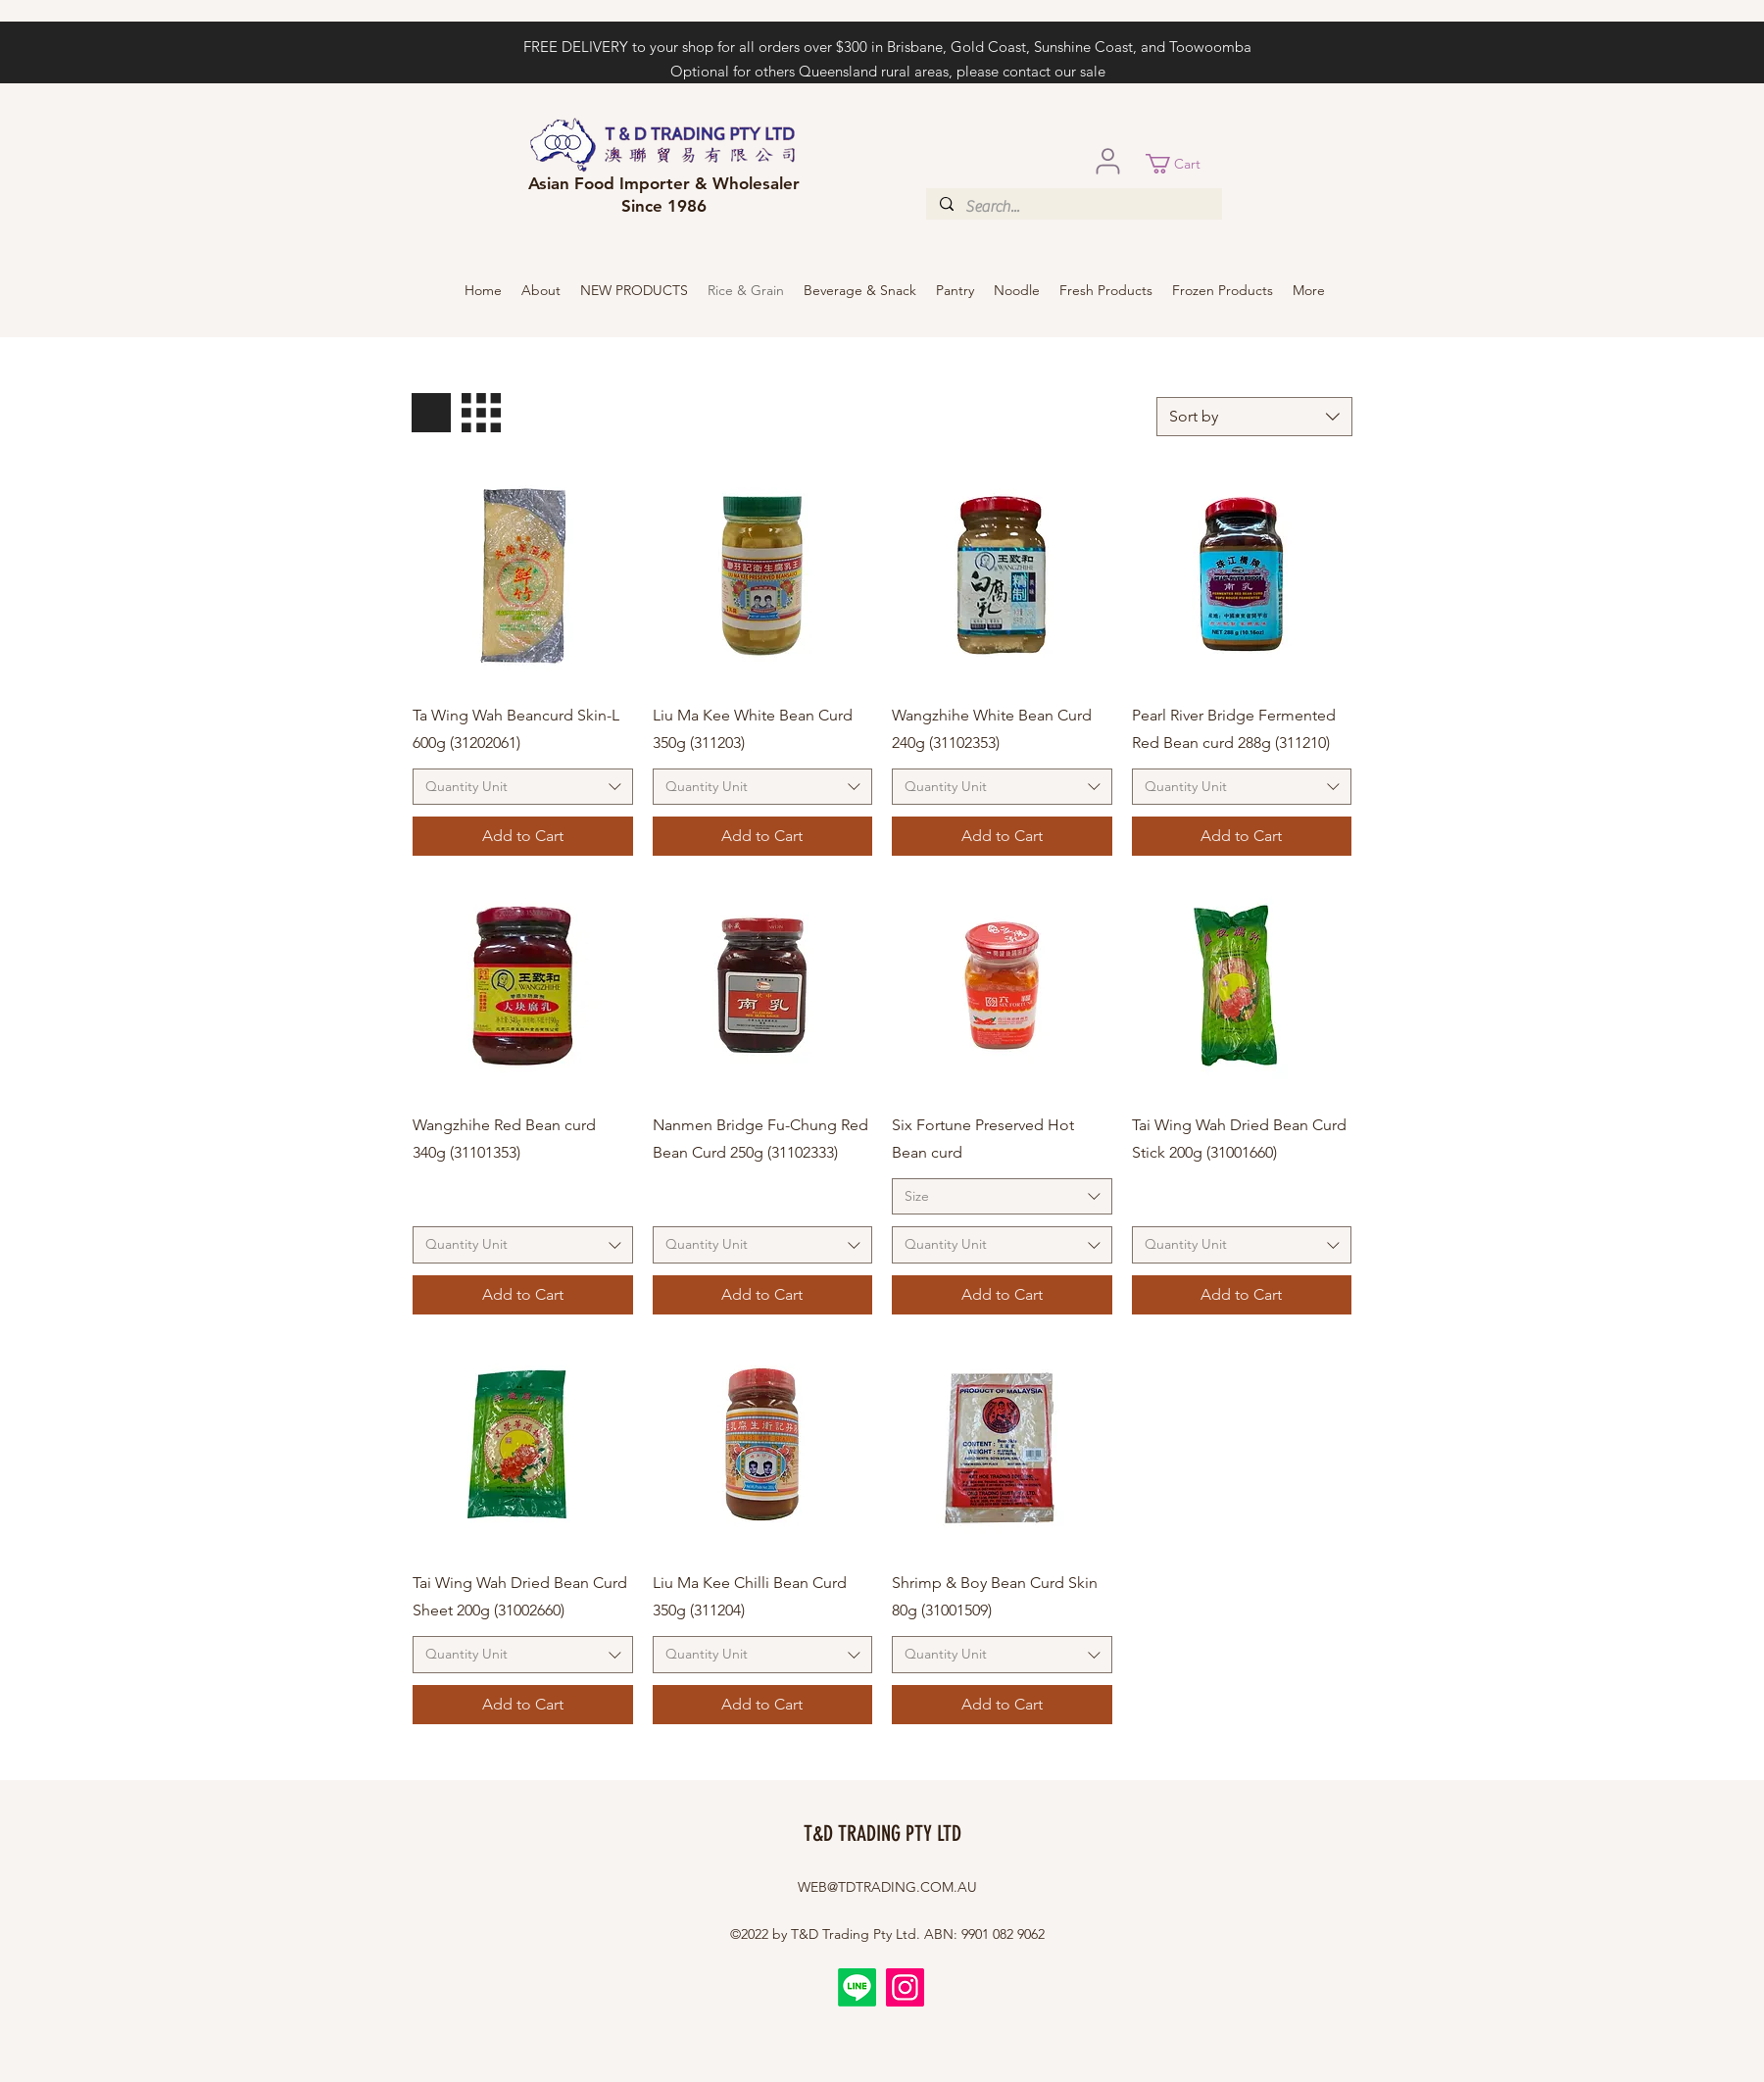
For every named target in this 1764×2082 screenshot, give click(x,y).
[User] (1107, 160)
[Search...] (1073, 206)
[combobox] (1254, 416)
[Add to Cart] (523, 836)
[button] (1184, 164)
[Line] (857, 1987)
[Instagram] (905, 1987)
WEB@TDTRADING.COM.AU (887, 1887)
